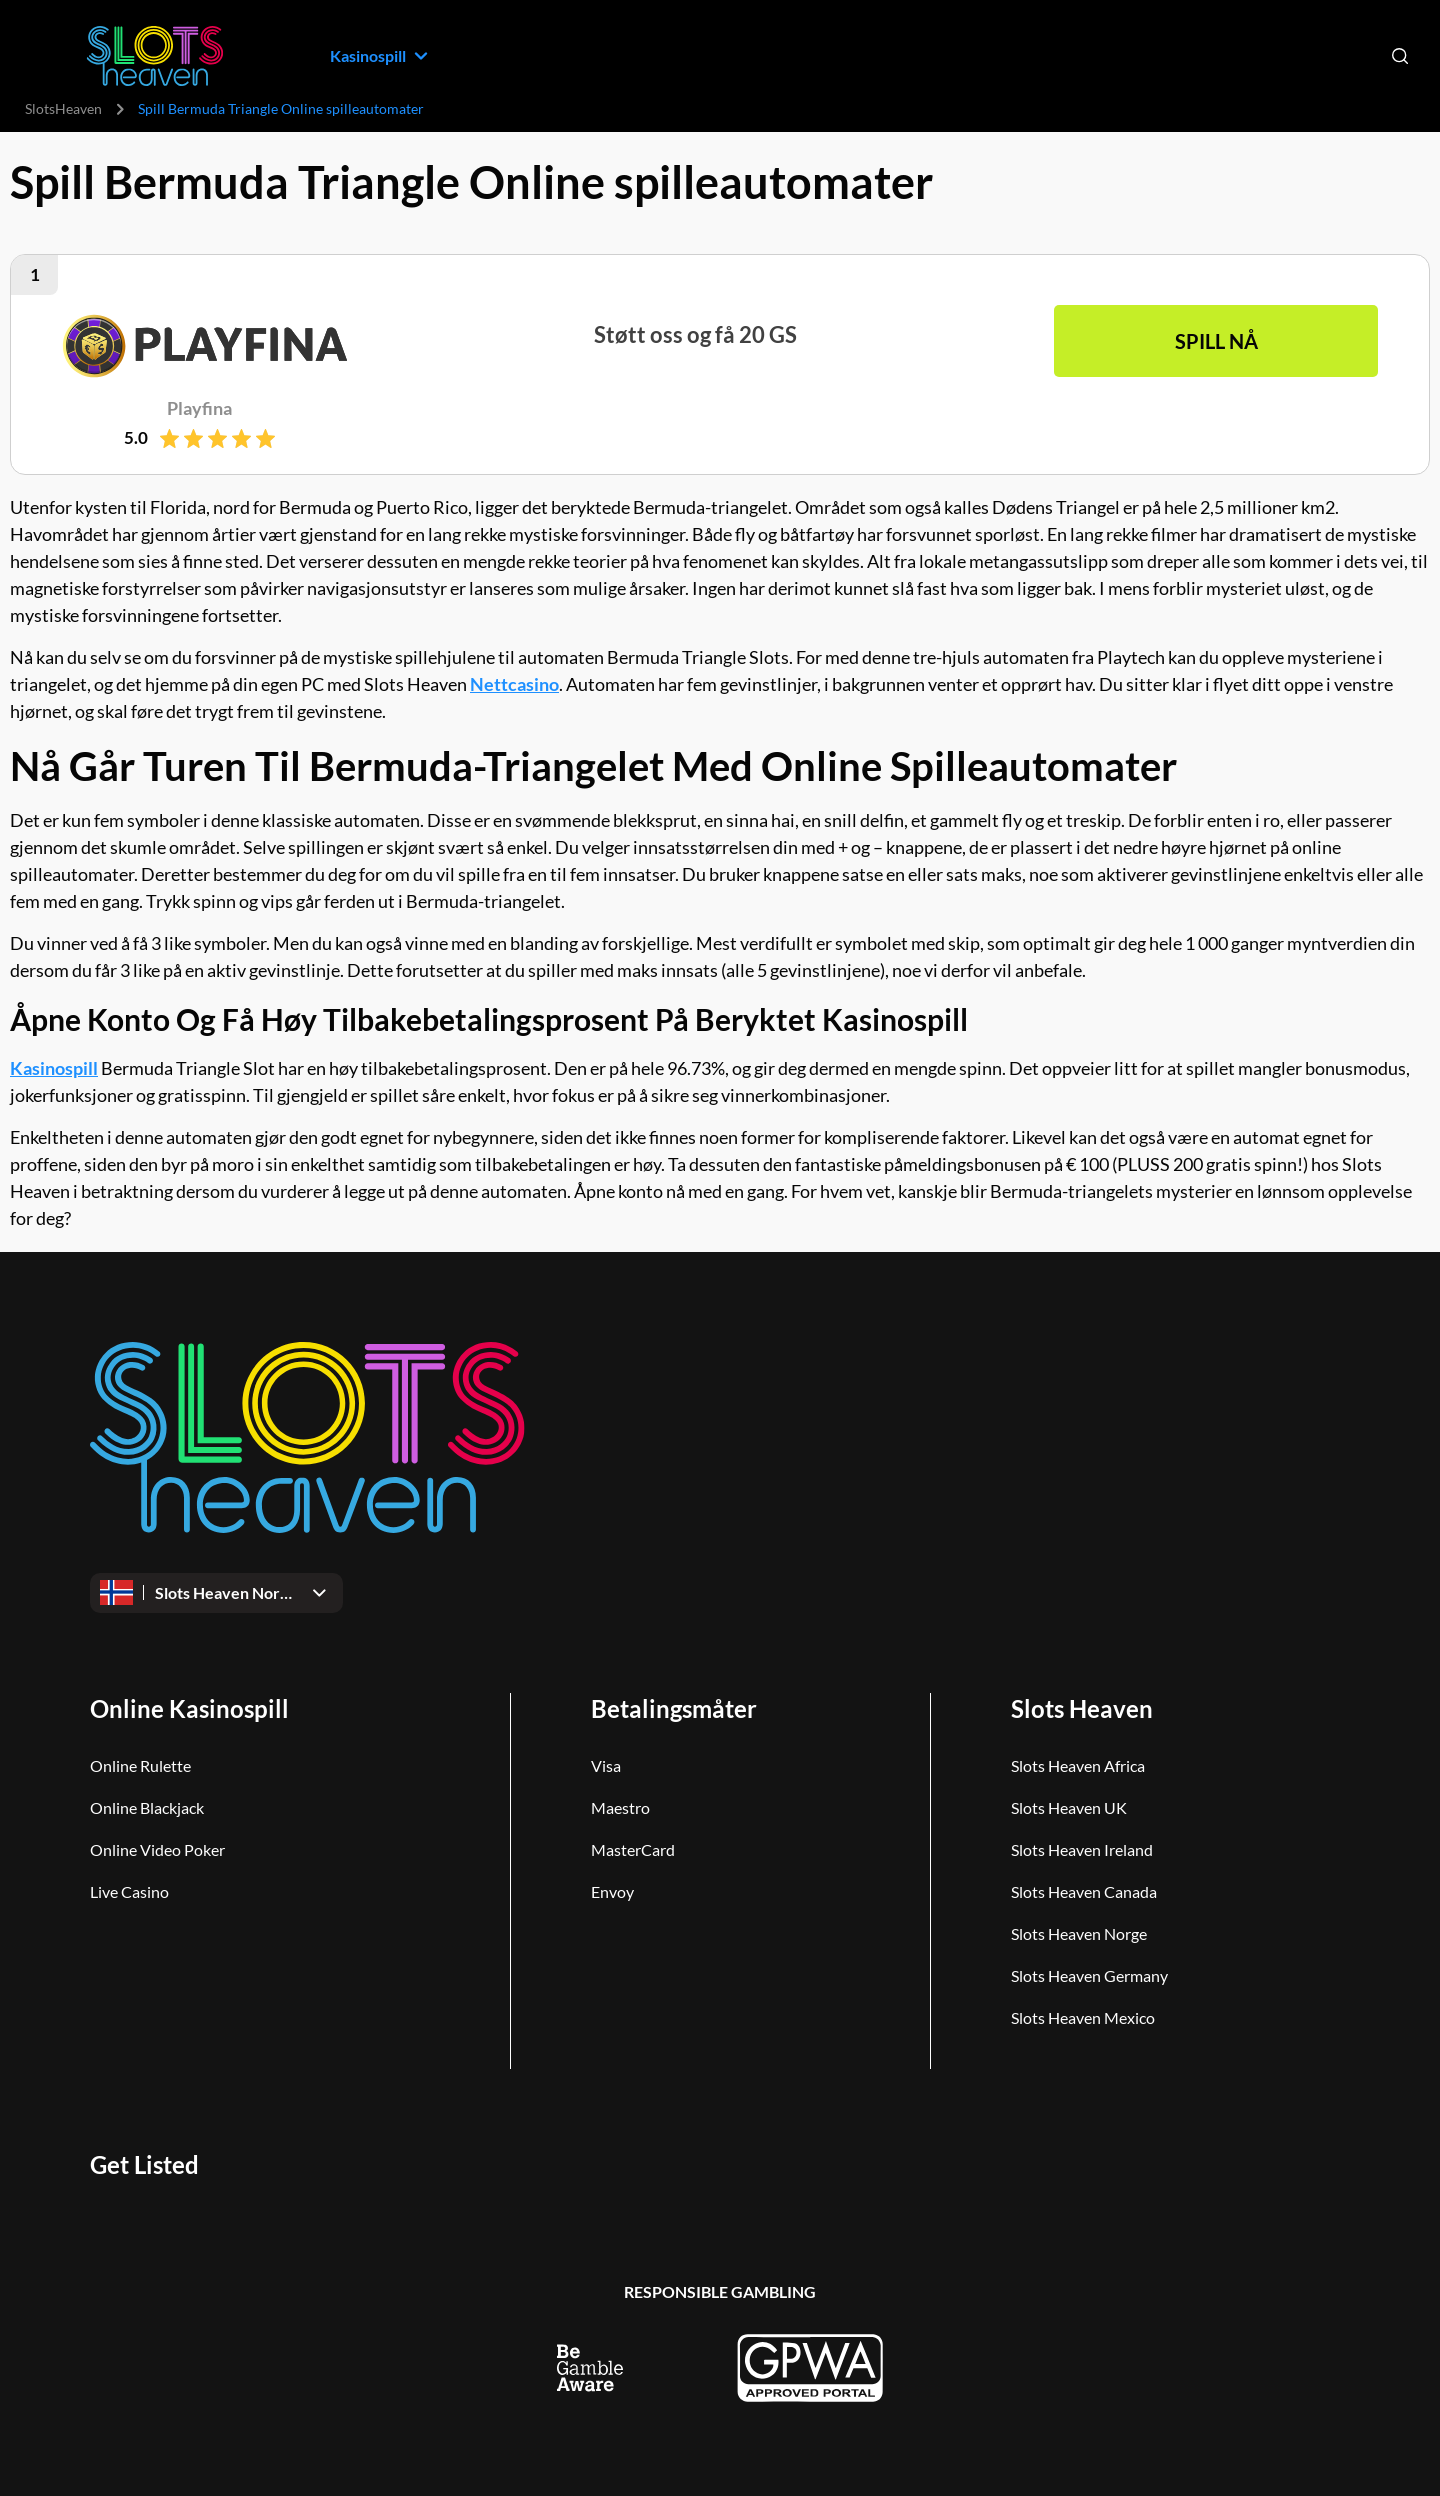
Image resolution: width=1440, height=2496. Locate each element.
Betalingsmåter (674, 1708)
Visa (606, 1765)
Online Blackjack (147, 1807)
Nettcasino (514, 684)
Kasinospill (54, 1068)
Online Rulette (140, 1765)
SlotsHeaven (63, 108)
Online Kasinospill (189, 1708)
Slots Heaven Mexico (1083, 2017)
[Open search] (1400, 56)
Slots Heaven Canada (1084, 1891)
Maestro (620, 1807)
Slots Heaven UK (1069, 1807)
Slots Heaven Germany (1089, 1975)
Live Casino (129, 1891)
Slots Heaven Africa (1078, 1765)
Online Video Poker (157, 1849)
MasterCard (633, 1849)
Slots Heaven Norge (1079, 1933)
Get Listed (144, 2164)
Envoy (612, 1891)
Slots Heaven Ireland (1082, 1849)
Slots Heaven (1082, 1708)
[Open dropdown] (216, 1593)
